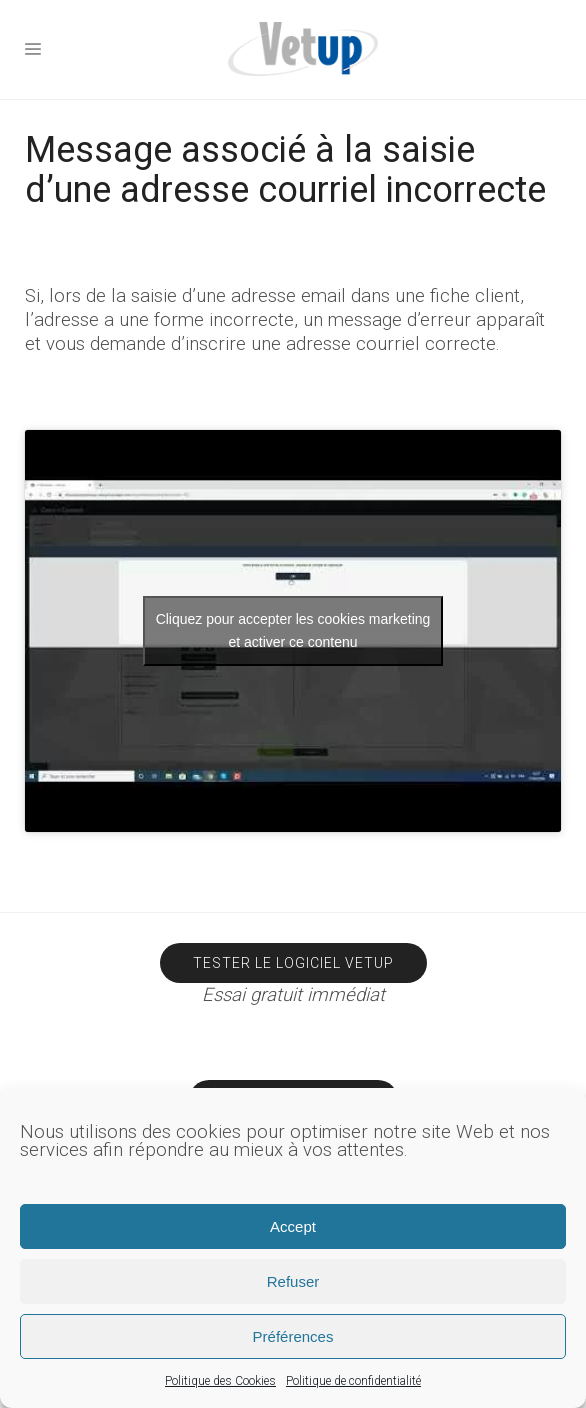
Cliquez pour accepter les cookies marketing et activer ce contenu (293, 630)
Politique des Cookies (220, 1381)
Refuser (293, 1281)
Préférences (293, 1336)
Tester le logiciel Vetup (293, 963)
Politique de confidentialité (353, 1381)
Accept (293, 1226)
